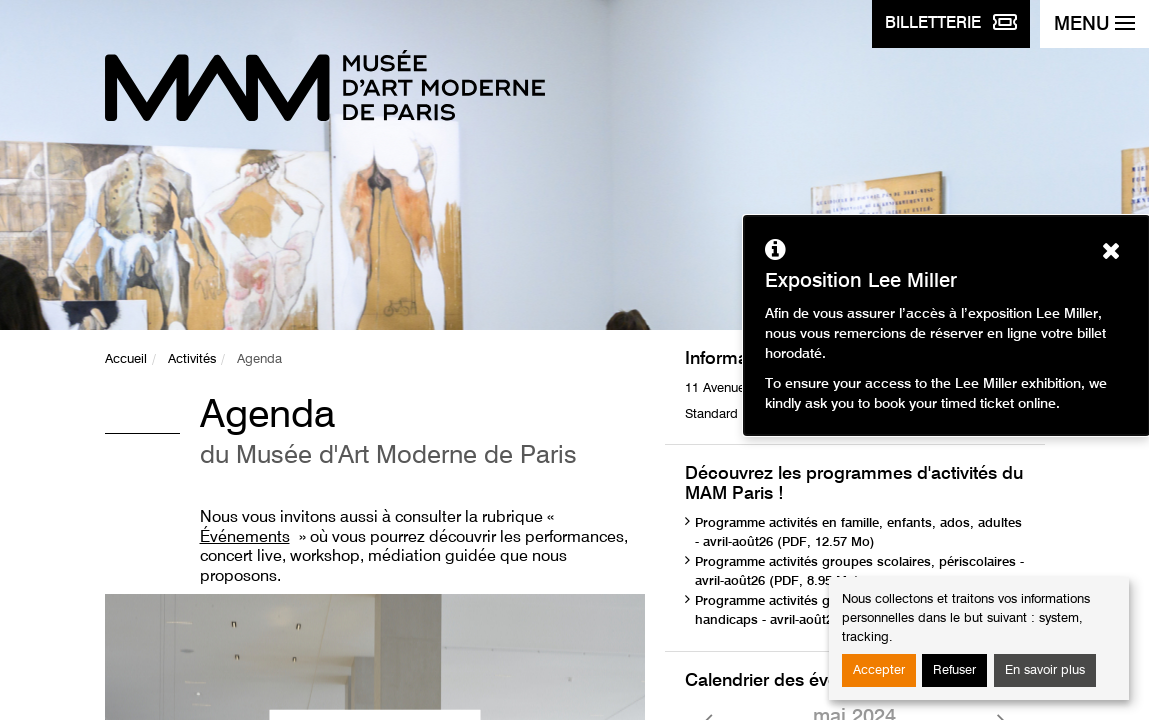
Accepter (879, 670)
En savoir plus (1045, 670)
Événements (245, 538)
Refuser (954, 670)
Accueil (126, 359)
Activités (192, 359)
